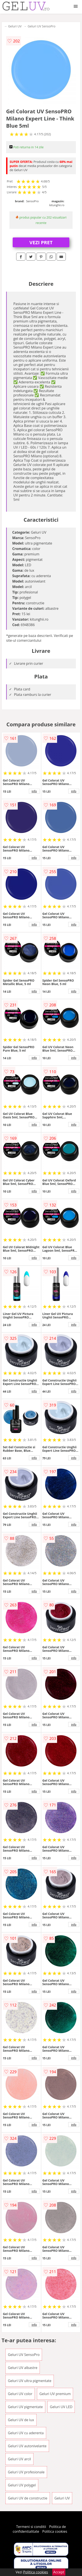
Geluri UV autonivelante (27, 2446)
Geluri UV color (20, 2393)
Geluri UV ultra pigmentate (29, 2380)
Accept (58, 2572)
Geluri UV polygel (22, 2485)
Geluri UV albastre (22, 2367)
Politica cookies (54, 2531)
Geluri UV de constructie (27, 2498)
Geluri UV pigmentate (25, 2406)
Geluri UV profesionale (26, 2472)
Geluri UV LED (61, 2406)
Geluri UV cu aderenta (26, 2433)
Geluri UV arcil (19, 2459)
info (34, 791)
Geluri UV (15, 26)
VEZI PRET (41, 242)
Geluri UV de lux (21, 2419)
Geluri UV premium (55, 2393)
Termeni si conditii (31, 2526)
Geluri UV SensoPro (41, 26)
